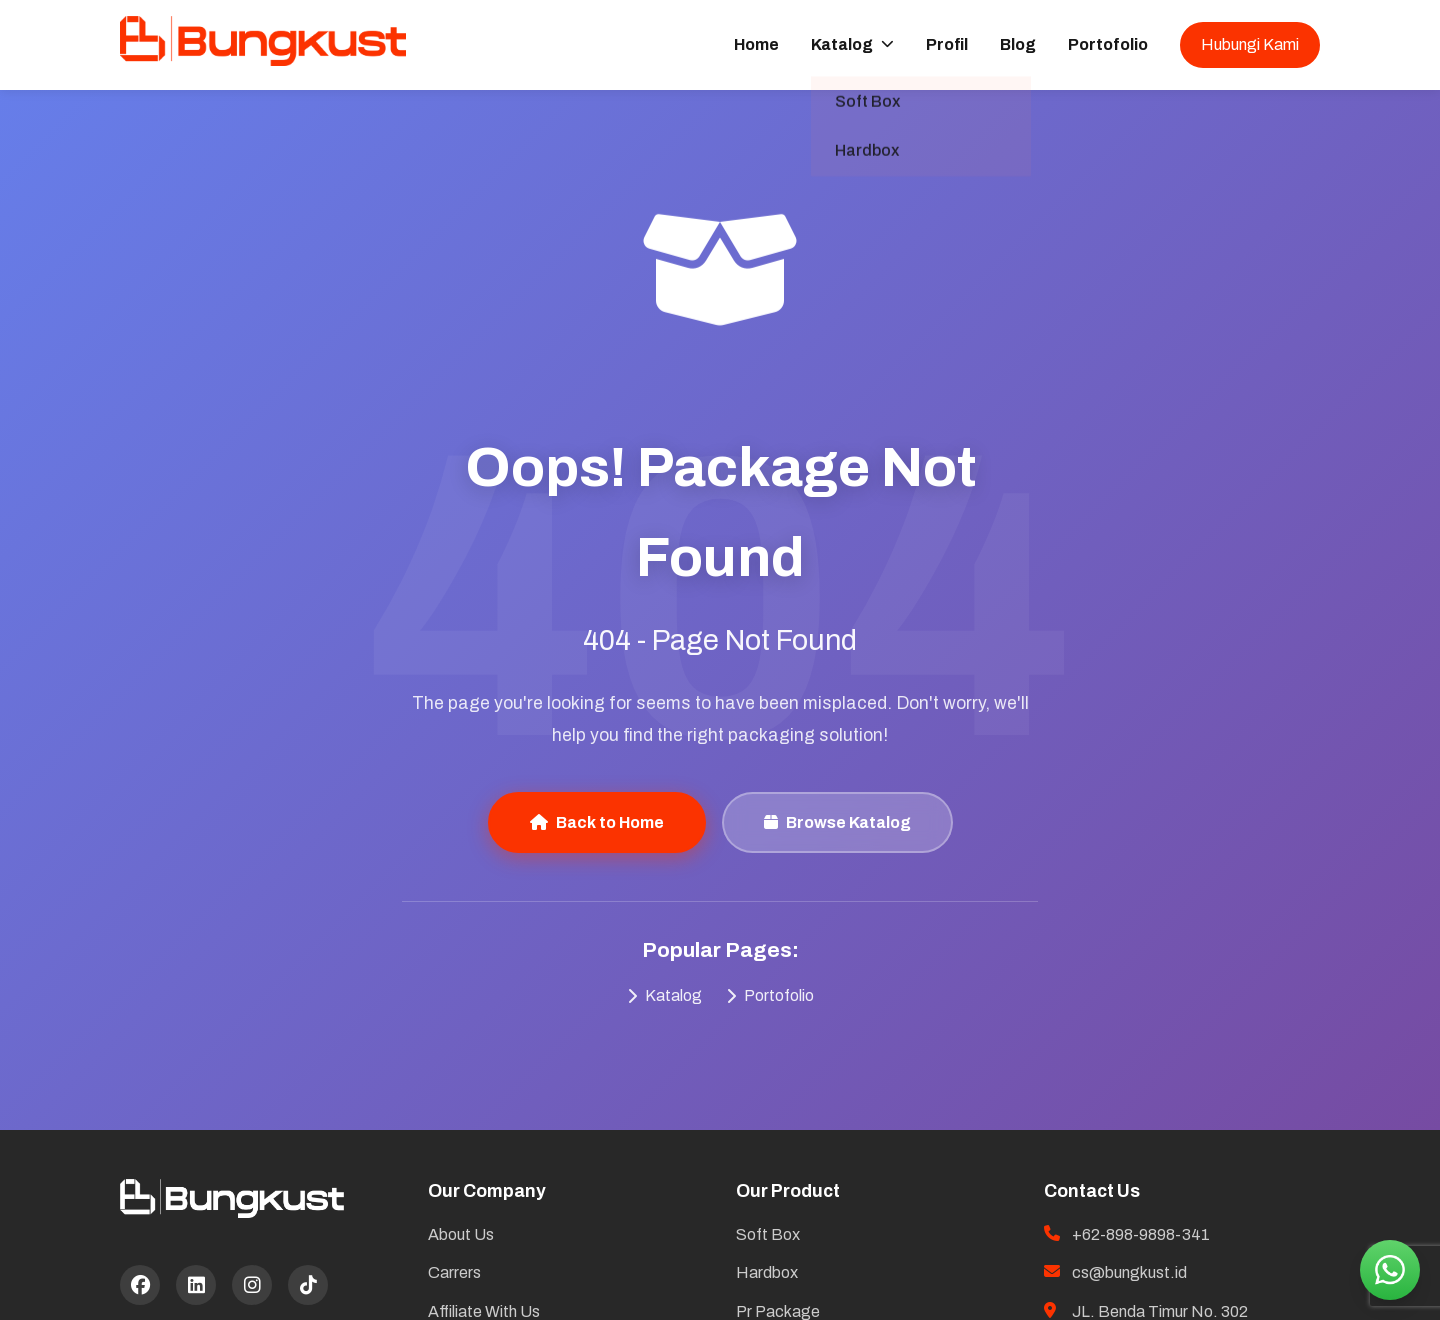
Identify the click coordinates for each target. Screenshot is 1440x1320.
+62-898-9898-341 (1141, 1234)
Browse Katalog (837, 822)
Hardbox (767, 1272)
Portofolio (1108, 44)
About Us (461, 1234)
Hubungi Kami (1250, 44)
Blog (1018, 44)
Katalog (852, 44)
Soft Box (768, 1234)
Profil (947, 44)
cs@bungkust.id (1129, 1272)
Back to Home (597, 822)
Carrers (454, 1272)
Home (756, 44)
